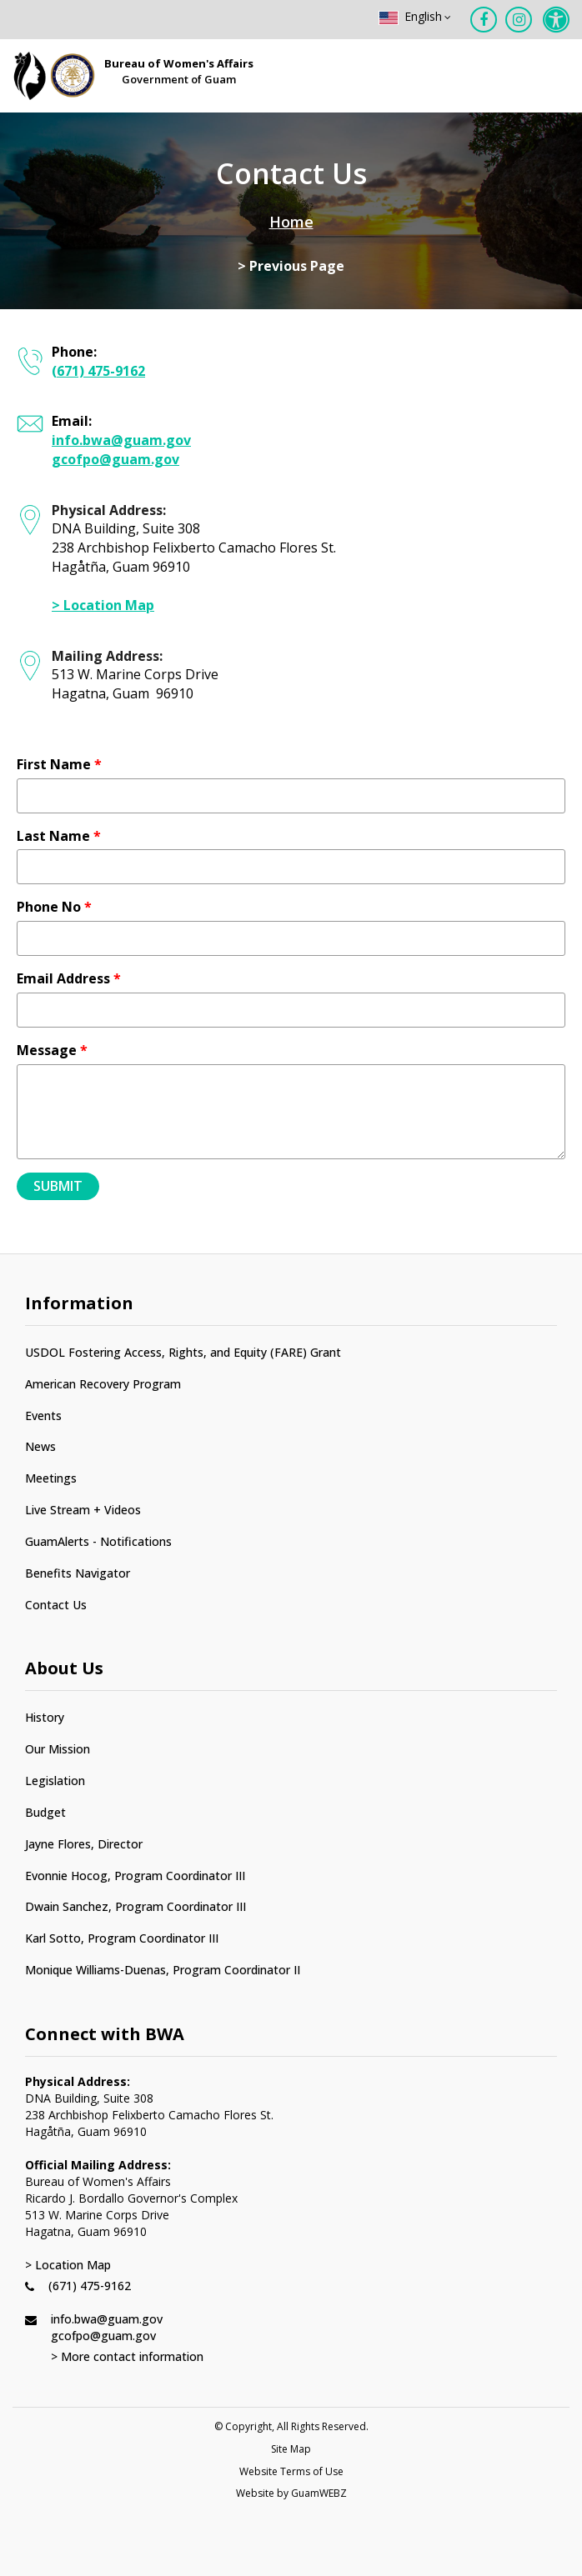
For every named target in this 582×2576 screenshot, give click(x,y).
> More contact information (127, 2356)
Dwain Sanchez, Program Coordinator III (135, 1906)
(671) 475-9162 (98, 371)
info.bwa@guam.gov (121, 440)
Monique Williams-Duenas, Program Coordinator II (162, 1970)
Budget (45, 1812)
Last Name (59, 836)
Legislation (55, 1780)
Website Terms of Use (291, 2471)
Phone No (54, 907)
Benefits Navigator (77, 1573)
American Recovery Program (103, 1384)
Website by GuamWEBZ (291, 2493)
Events (43, 1415)
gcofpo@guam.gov (115, 459)
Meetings (51, 1478)
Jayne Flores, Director (84, 1844)
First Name (59, 764)
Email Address (69, 978)
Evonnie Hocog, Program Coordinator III (135, 1875)
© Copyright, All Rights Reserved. (291, 2426)
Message (52, 1050)
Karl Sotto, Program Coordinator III (121, 1938)
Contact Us (56, 1605)
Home (291, 222)
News (40, 1446)
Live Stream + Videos (83, 1510)
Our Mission (57, 1749)
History (44, 1717)
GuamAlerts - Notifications (98, 1541)
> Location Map (103, 605)
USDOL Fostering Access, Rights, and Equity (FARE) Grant (183, 1352)
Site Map (291, 2449)
